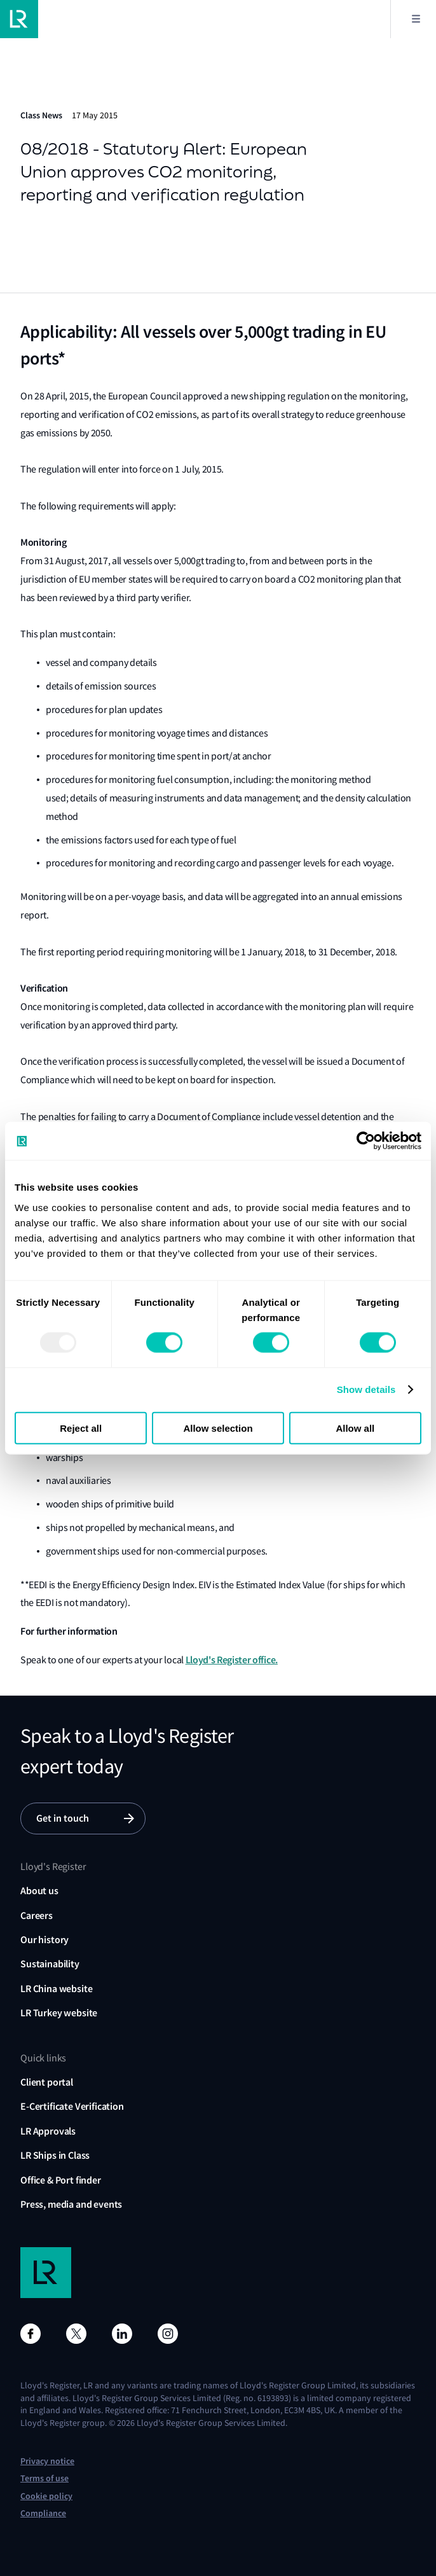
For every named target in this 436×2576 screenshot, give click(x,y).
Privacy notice (47, 2461)
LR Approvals (48, 2131)
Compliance (43, 2513)
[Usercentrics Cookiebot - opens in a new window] (365, 1141)
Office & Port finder (60, 2180)
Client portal (46, 2082)
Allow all (355, 1427)
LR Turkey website (58, 2012)
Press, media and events (71, 2204)
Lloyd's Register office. (232, 1659)
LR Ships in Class (55, 2155)
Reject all (81, 1427)
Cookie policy (46, 2496)
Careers (36, 1915)
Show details (366, 1389)
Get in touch (62, 1818)
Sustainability (49, 1963)
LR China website (56, 1988)
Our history (44, 1939)
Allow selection (217, 1427)
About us (39, 1890)
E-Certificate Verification (72, 2106)
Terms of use (44, 2478)
